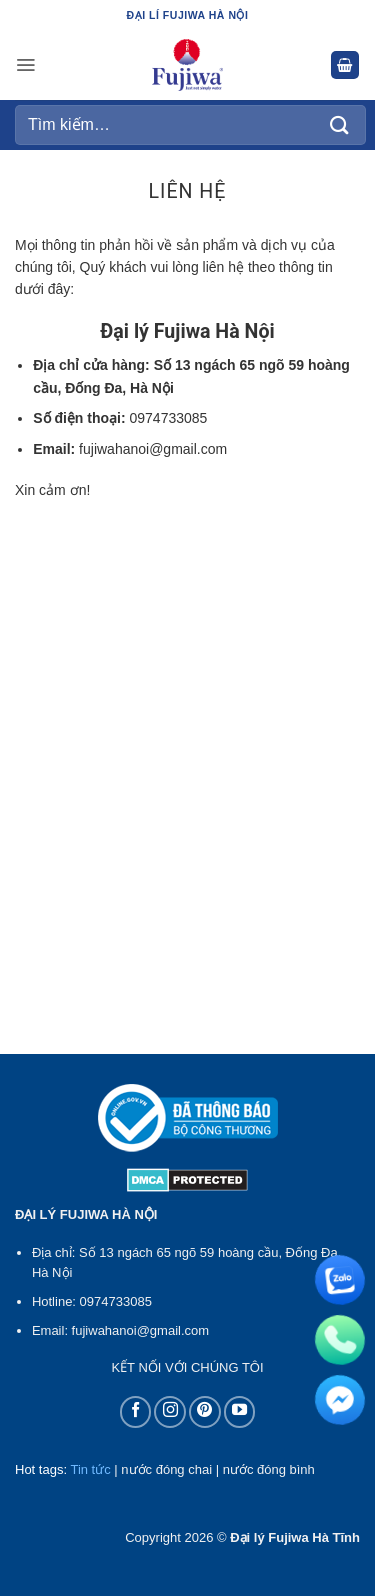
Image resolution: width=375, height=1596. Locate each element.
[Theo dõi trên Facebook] (136, 1412)
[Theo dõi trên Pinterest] (205, 1412)
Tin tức (90, 1469)
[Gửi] (340, 124)
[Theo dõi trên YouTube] (240, 1412)
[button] (25, 65)
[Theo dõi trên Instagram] (170, 1412)
